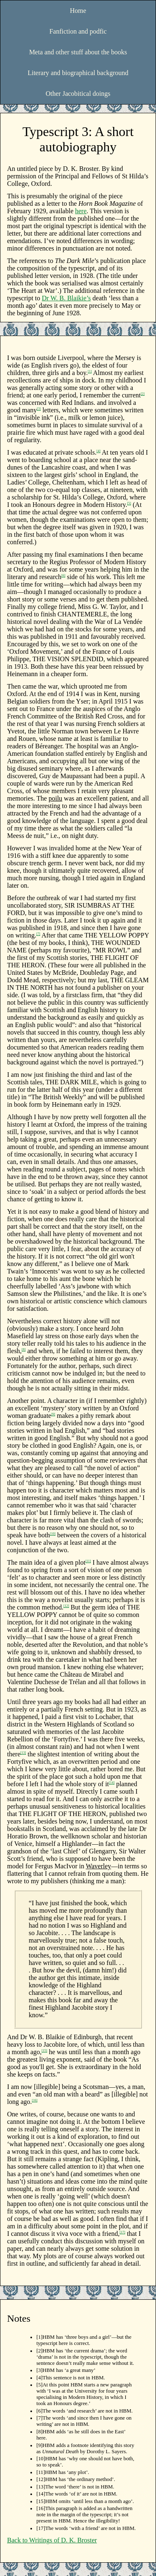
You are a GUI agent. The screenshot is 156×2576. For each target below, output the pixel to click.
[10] (52, 1534)
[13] (23, 1753)
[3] (39, 409)
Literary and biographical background (77, 72)
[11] (88, 1561)
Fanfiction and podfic (78, 31)
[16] (34, 2100)
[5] (129, 503)
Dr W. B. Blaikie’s (66, 298)
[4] (98, 451)
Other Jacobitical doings (78, 93)
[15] (44, 2051)
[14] (111, 1783)
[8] (23, 1349)
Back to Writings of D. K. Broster (52, 2540)
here (81, 210)
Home (78, 10)
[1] (90, 371)
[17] (122, 2232)
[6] (63, 575)
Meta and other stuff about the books (78, 52)
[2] (142, 394)
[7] (38, 934)
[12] (66, 1606)
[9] (53, 1414)
